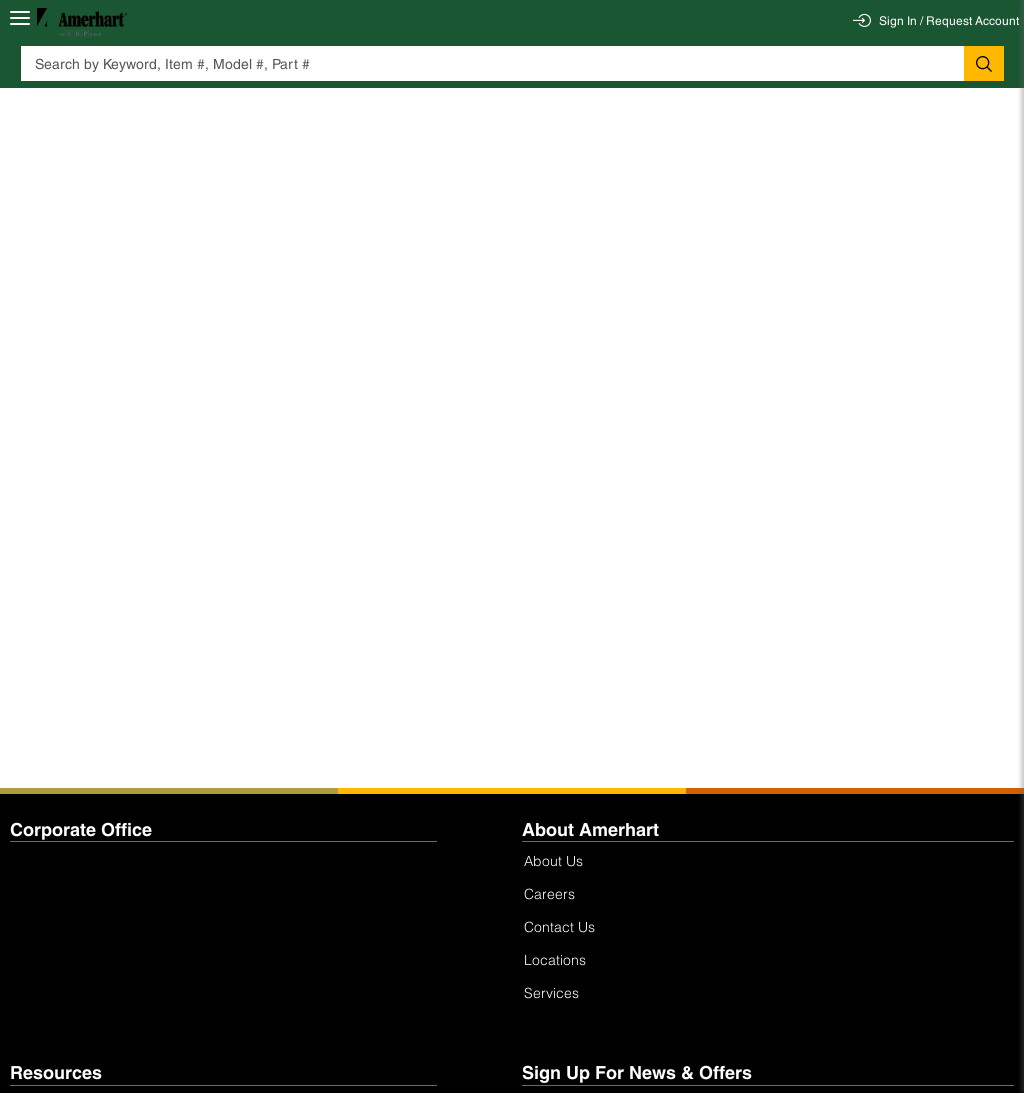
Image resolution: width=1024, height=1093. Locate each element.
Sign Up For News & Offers (637, 1072)
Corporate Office (81, 829)
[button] (984, 63)
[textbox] (492, 63)
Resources (56, 1072)
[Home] (82, 21)
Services (551, 992)
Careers (549, 893)
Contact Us (559, 926)
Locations (555, 959)
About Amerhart (590, 829)
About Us (553, 860)
